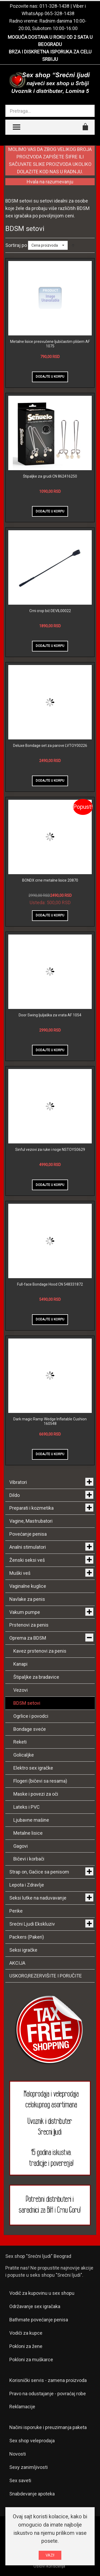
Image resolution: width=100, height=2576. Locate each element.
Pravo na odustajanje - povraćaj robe (47, 2393)
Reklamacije (22, 2406)
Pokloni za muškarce (31, 2359)
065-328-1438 (59, 13)
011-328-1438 (54, 6)
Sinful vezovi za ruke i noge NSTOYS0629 (50, 1149)
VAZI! (50, 2555)
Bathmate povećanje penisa (38, 2319)
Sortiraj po (16, 245)
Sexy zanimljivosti (28, 2467)
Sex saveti (20, 2480)
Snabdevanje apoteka (32, 2494)
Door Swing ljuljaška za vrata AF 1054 (50, 1015)
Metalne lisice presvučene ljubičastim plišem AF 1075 (50, 343)
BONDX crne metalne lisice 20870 (50, 880)
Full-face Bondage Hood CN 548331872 (50, 1284)
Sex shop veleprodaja (32, 2440)
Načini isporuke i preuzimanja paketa (48, 2427)
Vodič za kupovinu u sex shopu (41, 2293)
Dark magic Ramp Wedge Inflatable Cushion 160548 (50, 1421)
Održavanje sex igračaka (34, 2306)
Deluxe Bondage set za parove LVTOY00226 (50, 745)
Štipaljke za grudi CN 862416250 (50, 476)
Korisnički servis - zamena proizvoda (48, 2380)
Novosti (17, 2454)
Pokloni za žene (25, 2346)
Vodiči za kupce (25, 2333)
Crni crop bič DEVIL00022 (50, 611)
